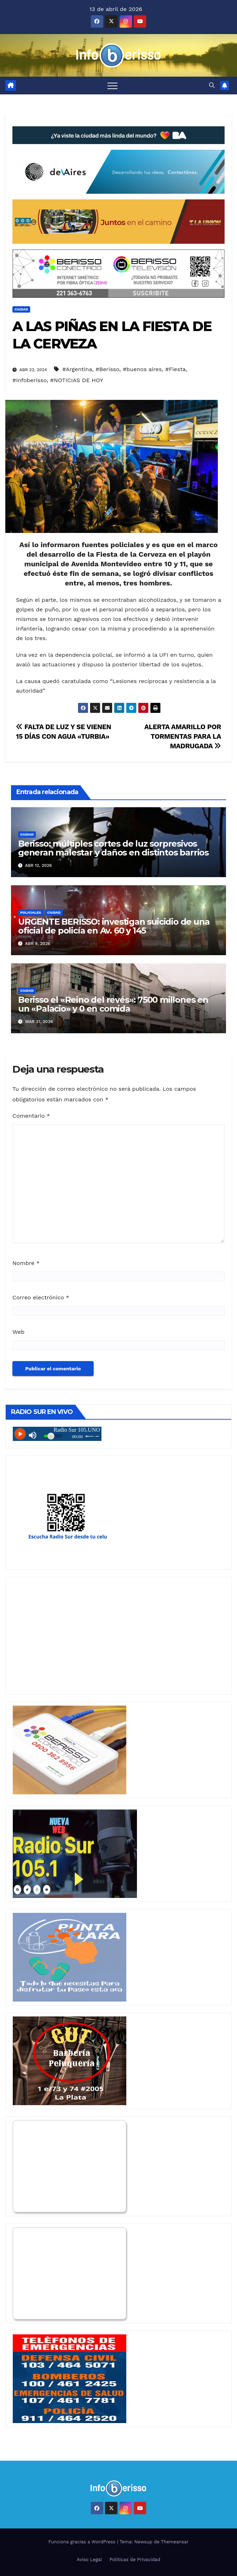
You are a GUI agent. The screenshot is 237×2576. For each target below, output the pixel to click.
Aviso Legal (89, 2559)
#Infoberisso (29, 380)
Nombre (26, 1263)
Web (18, 1331)
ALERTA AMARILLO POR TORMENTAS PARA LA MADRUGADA (182, 736)
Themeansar (175, 2541)
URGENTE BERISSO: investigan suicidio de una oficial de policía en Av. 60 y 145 (113, 926)
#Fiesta (175, 369)
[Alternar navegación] (112, 85)
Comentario (31, 1115)
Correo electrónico (40, 1297)
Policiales (30, 912)
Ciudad (21, 309)
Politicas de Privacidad (135, 2559)
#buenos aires (142, 369)
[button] (212, 85)
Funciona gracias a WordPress (82, 2541)
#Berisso (107, 369)
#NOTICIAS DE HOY (76, 380)
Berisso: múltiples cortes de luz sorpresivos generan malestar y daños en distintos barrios (113, 848)
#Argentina (77, 369)
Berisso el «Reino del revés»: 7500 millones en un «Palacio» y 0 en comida (113, 1004)
